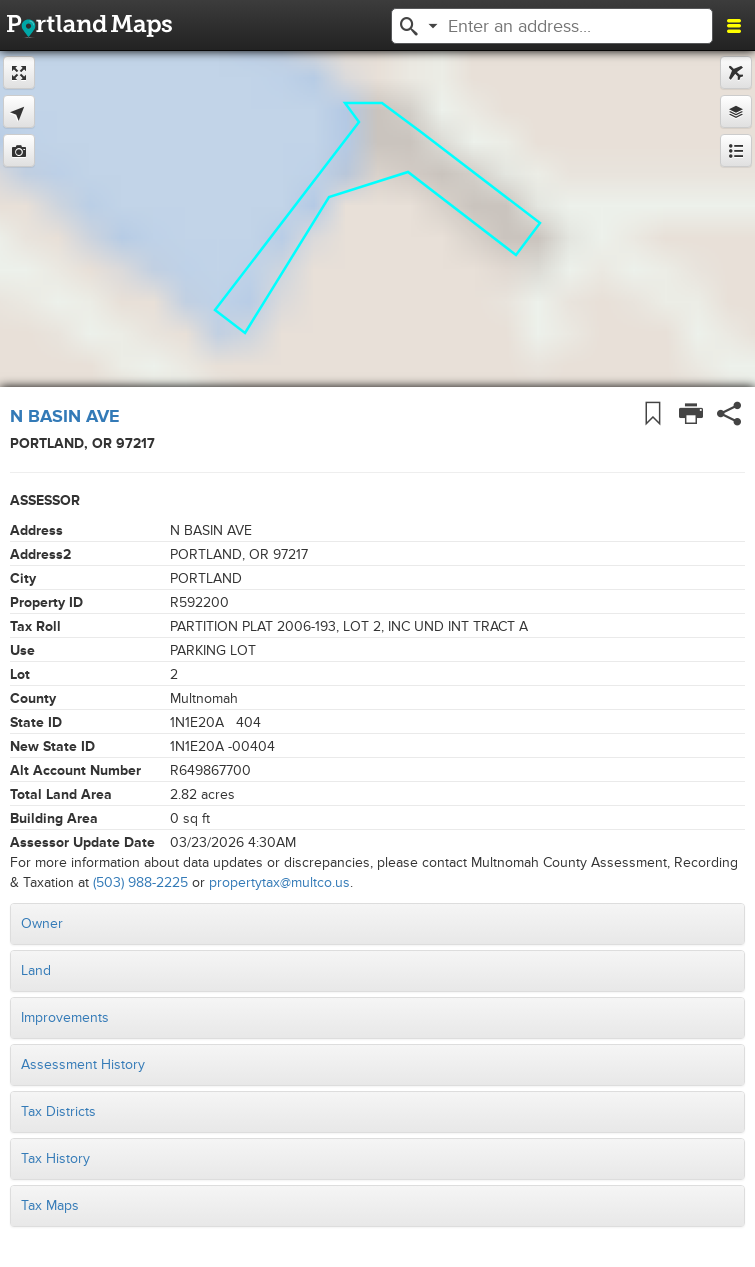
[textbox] (559, 26)
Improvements (65, 1017)
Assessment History (83, 1064)
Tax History (55, 1158)
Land (36, 970)
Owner (42, 923)
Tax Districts (58, 1111)
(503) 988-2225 (140, 882)
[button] (409, 24)
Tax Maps (50, 1205)
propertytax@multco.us (279, 882)
